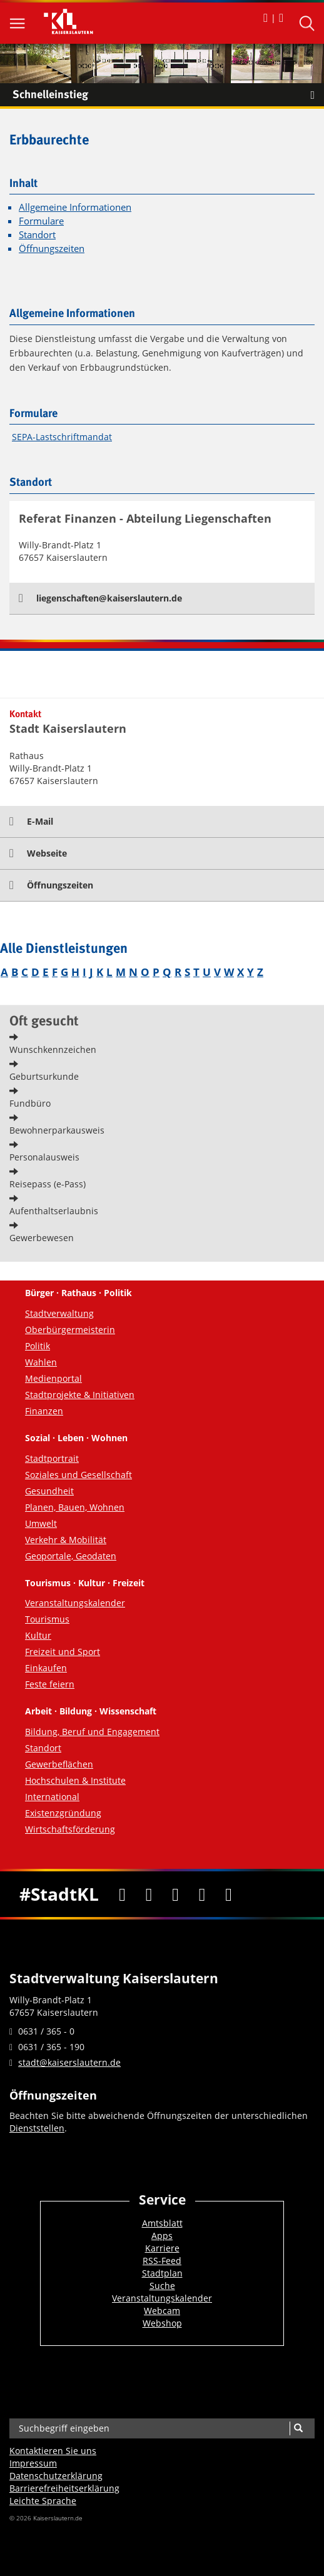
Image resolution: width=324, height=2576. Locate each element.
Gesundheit (49, 1491)
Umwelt (41, 1523)
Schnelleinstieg (168, 95)
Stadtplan (162, 2273)
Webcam (162, 2311)
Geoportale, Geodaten (70, 1556)
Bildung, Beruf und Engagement (92, 1732)
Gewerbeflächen (59, 1764)
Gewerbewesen (41, 1238)
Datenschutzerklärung (56, 2476)
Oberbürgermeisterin (70, 1330)
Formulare (41, 221)
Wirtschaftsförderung (70, 1829)
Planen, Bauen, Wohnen (74, 1507)
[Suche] (298, 2428)
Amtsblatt (162, 2223)
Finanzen (44, 1411)
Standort (37, 234)
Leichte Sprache (42, 2501)
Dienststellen (36, 2128)
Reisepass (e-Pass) (47, 1184)
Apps (162, 2235)
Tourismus (47, 1619)
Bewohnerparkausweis (56, 1130)
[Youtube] (175, 1894)
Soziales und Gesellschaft (78, 1475)
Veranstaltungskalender (75, 1603)
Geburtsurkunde (44, 1076)
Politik (37, 1346)
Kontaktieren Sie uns (52, 2451)
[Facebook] (122, 1894)
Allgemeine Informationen (75, 207)
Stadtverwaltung (59, 1313)
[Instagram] (202, 1894)
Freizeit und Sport (62, 1652)
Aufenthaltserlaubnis (53, 1211)
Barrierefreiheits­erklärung (64, 2488)
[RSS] (228, 1894)
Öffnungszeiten (51, 248)
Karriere (162, 2248)
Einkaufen (46, 1668)
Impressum (33, 2463)
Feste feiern (49, 1684)
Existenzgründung (63, 1813)
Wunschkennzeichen (52, 1049)
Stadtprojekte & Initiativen (79, 1395)
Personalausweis (44, 1157)
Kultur (38, 1635)
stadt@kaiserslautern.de (69, 2062)
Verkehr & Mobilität (65, 1540)
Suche (162, 2286)
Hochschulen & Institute (75, 1780)
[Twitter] (149, 1894)
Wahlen (41, 1362)
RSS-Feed (162, 2261)
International (52, 1797)
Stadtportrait (52, 1458)
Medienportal (53, 1378)
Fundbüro (30, 1103)
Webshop (162, 2323)
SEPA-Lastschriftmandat (62, 437)
